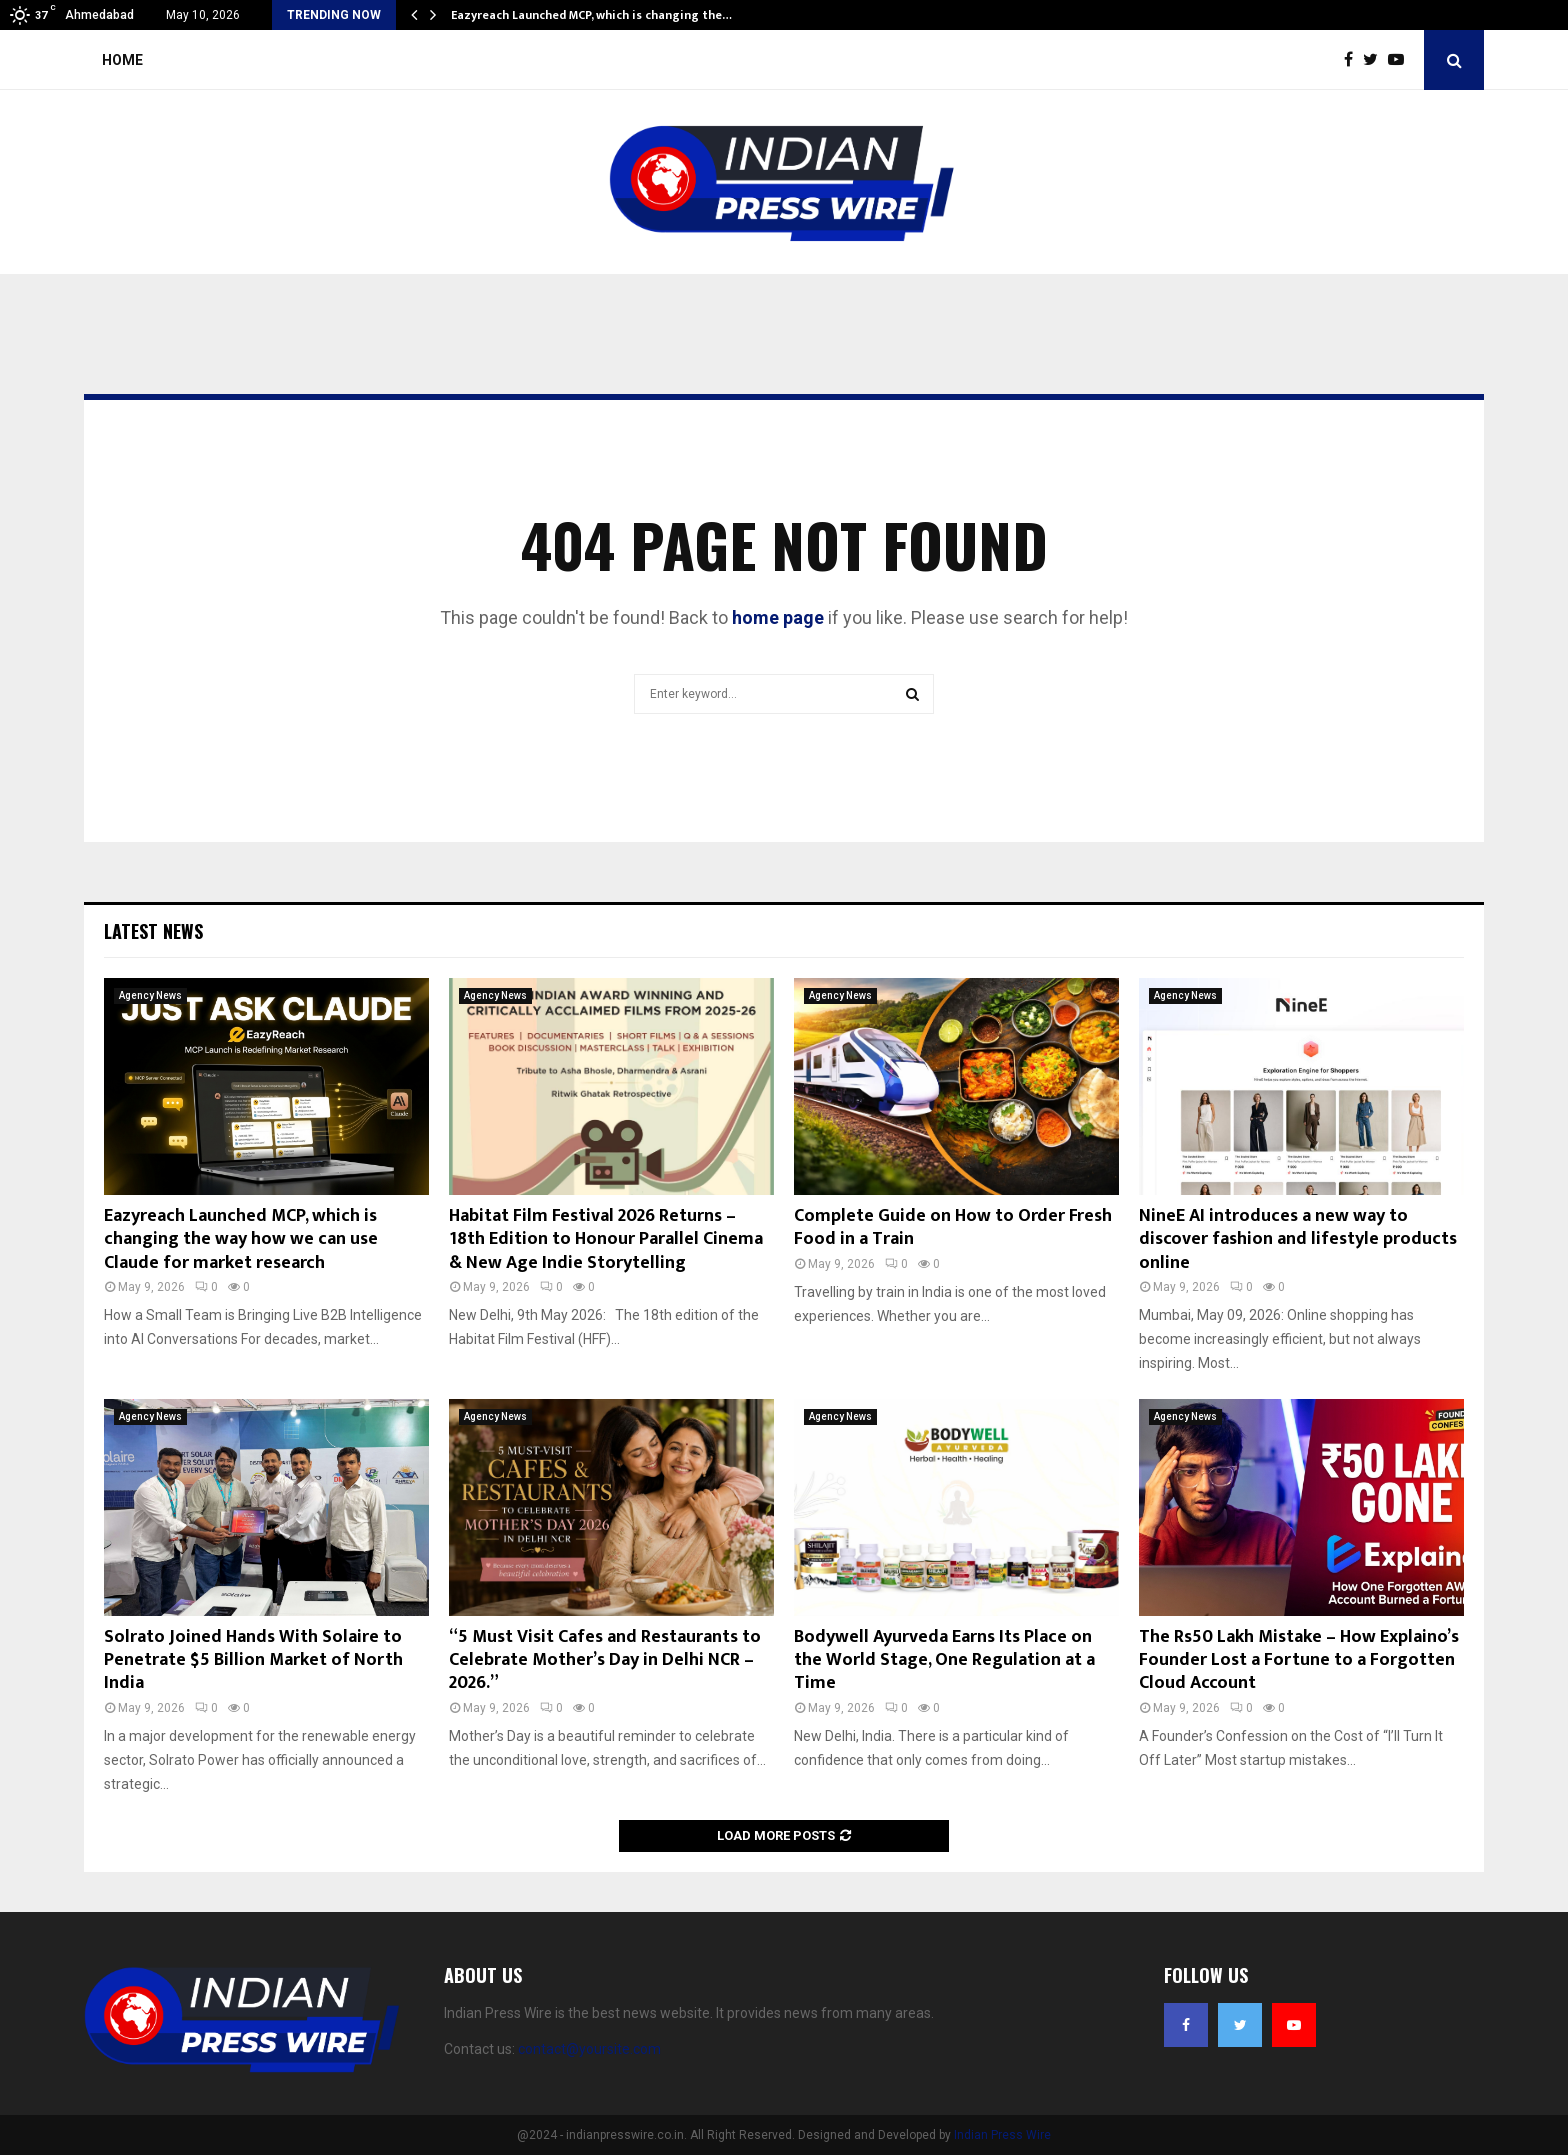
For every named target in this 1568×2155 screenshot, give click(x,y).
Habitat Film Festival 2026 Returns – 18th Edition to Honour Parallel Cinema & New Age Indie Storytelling (606, 1239)
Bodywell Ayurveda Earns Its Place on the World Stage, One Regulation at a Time (944, 1660)
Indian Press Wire (1002, 2135)
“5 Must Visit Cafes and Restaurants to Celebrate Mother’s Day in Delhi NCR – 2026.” (605, 1660)
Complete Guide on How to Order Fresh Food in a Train (953, 1227)
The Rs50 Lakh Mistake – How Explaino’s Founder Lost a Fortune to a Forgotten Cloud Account (1299, 1660)
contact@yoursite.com (589, 2049)
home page (778, 617)
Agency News (150, 995)
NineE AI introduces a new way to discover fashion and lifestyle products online (1298, 1239)
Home (122, 60)
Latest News (153, 931)
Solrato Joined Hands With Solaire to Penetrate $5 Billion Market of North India (253, 1660)
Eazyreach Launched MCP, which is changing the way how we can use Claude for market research (241, 1239)
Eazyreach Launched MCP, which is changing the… (591, 15)
